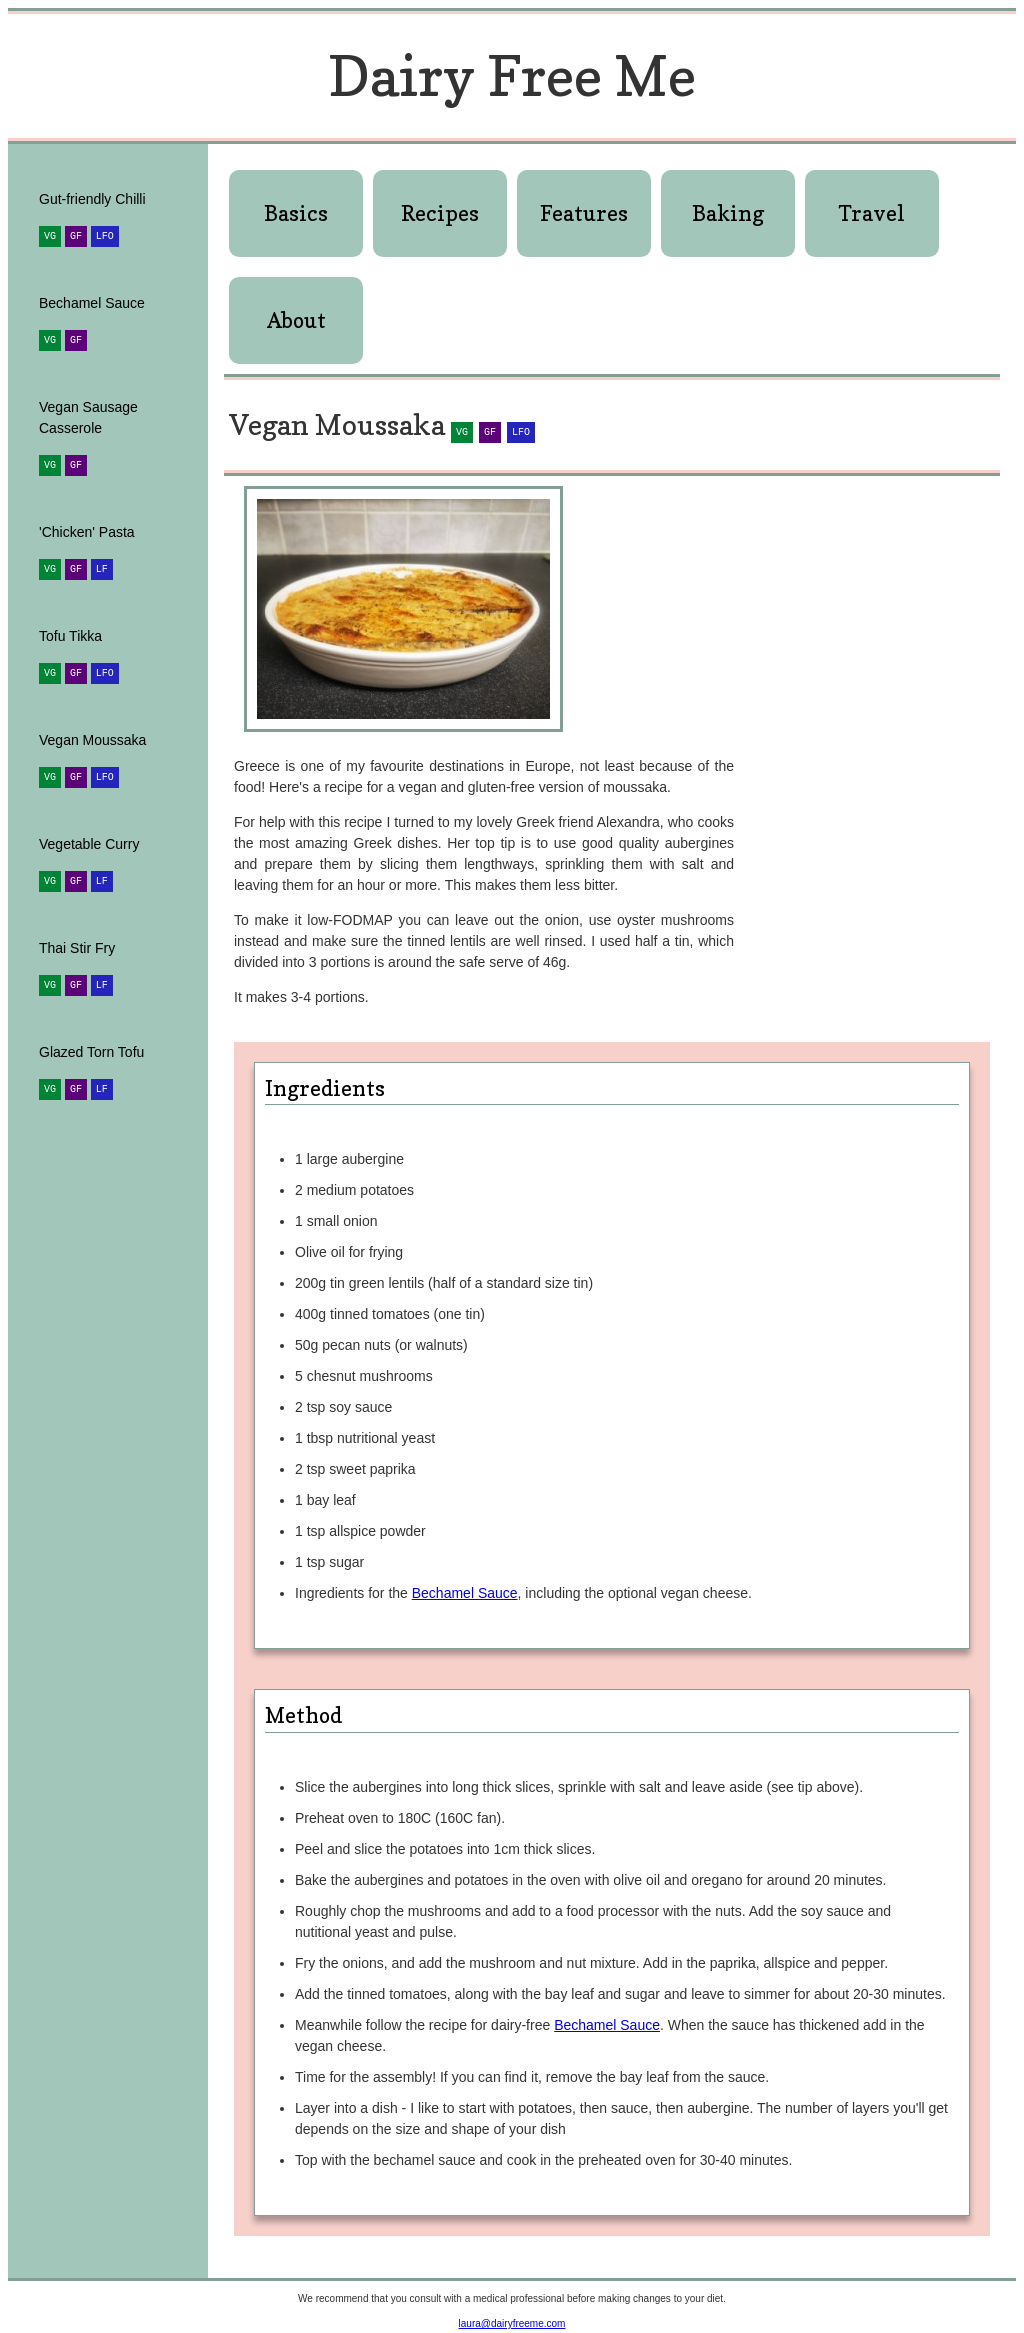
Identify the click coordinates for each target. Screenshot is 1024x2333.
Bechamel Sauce (465, 1593)
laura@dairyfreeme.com (512, 2323)
